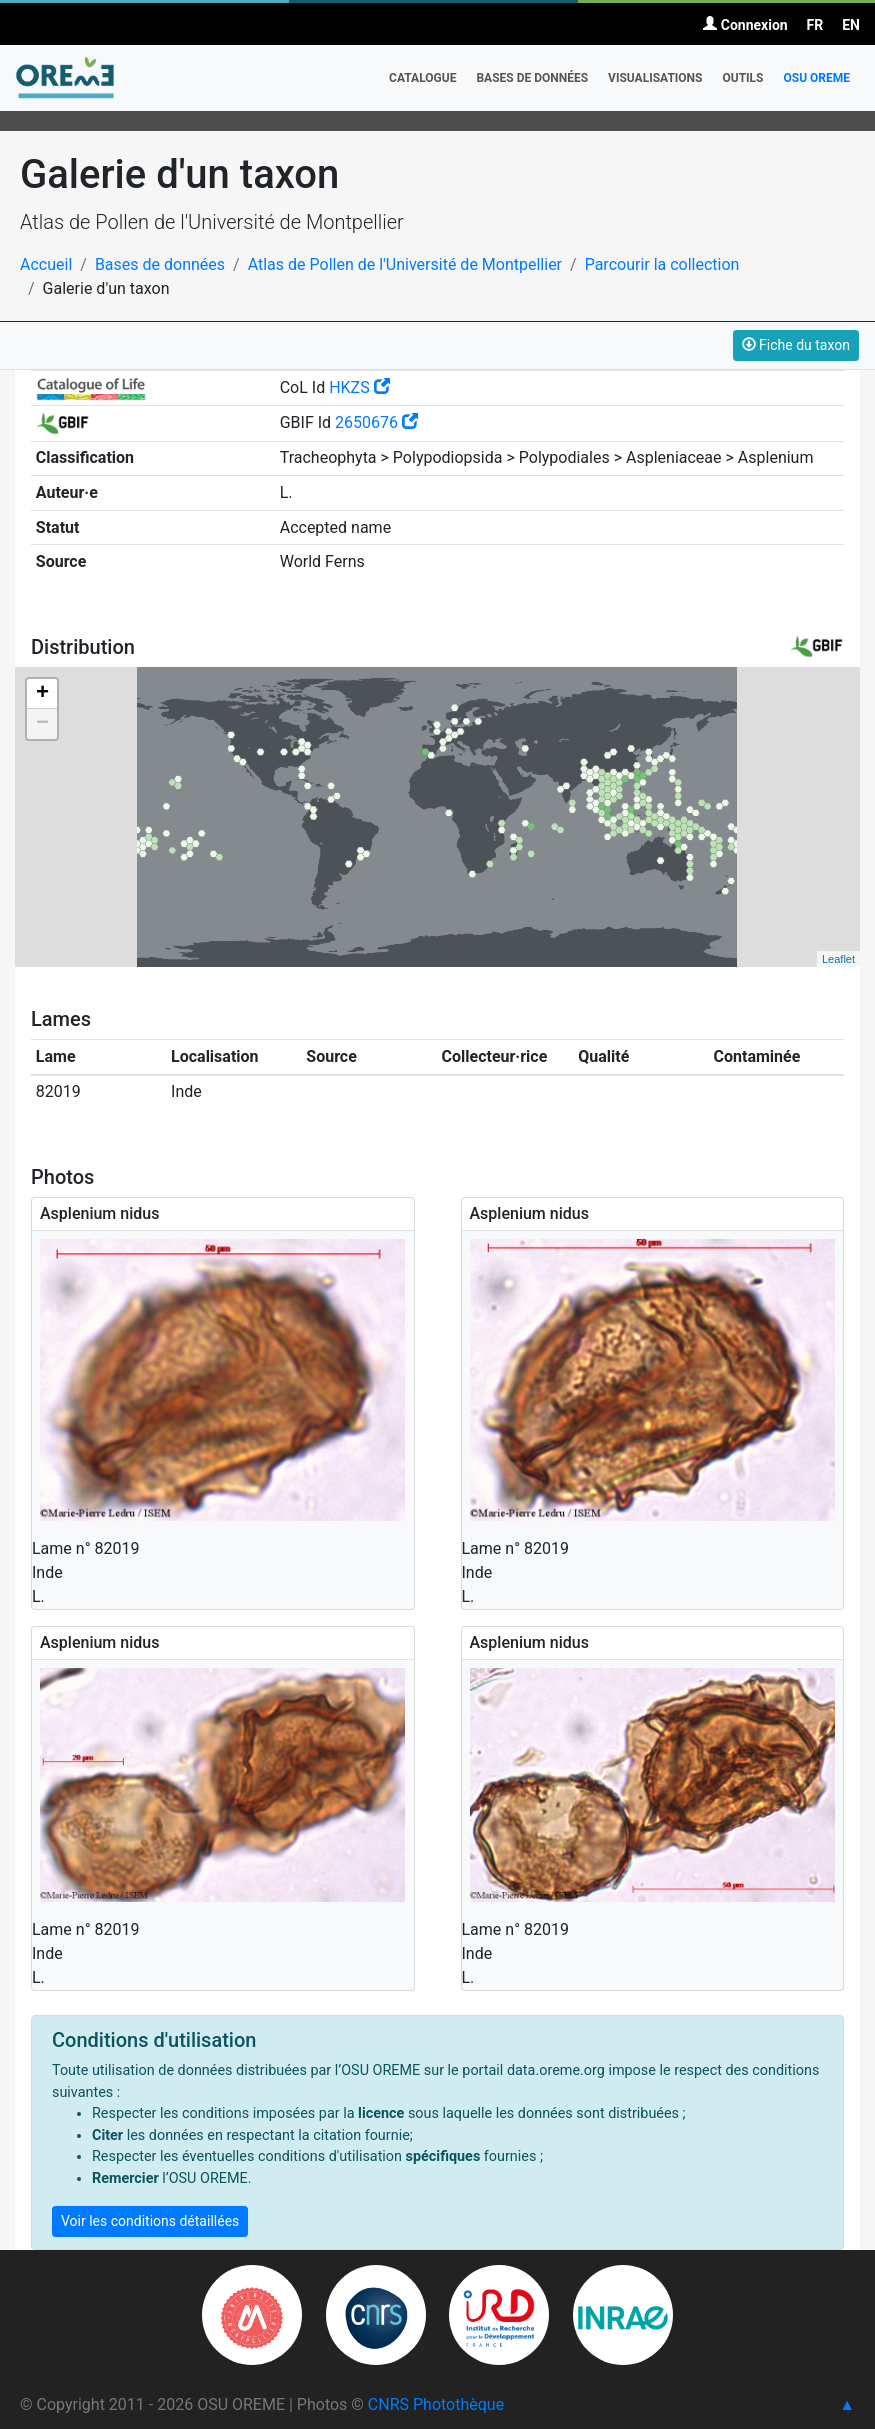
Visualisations (655, 78)
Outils (742, 78)
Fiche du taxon (796, 345)
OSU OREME (816, 78)
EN (851, 25)
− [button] (42, 724)
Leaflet (838, 959)
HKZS (359, 387)
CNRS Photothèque (436, 2404)
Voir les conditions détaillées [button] (150, 2221)
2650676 (376, 422)
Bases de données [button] (532, 78)
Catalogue (422, 78)
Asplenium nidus (99, 1213)
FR (815, 25)
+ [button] (42, 694)
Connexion (745, 25)
